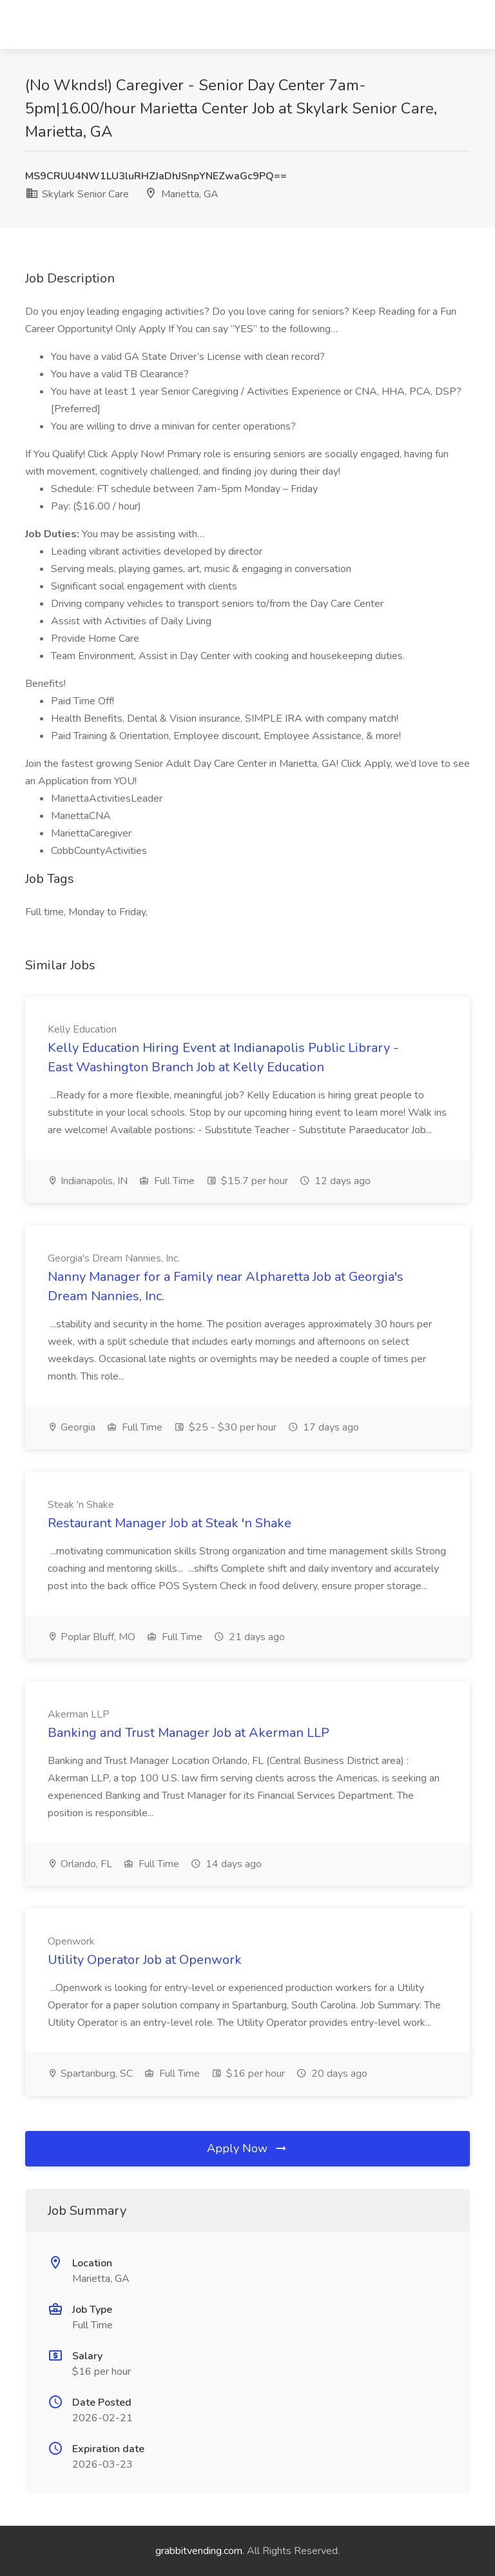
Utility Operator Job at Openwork (145, 1959)
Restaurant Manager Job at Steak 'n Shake (169, 1523)
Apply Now (247, 2148)
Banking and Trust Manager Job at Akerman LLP (188, 1732)
